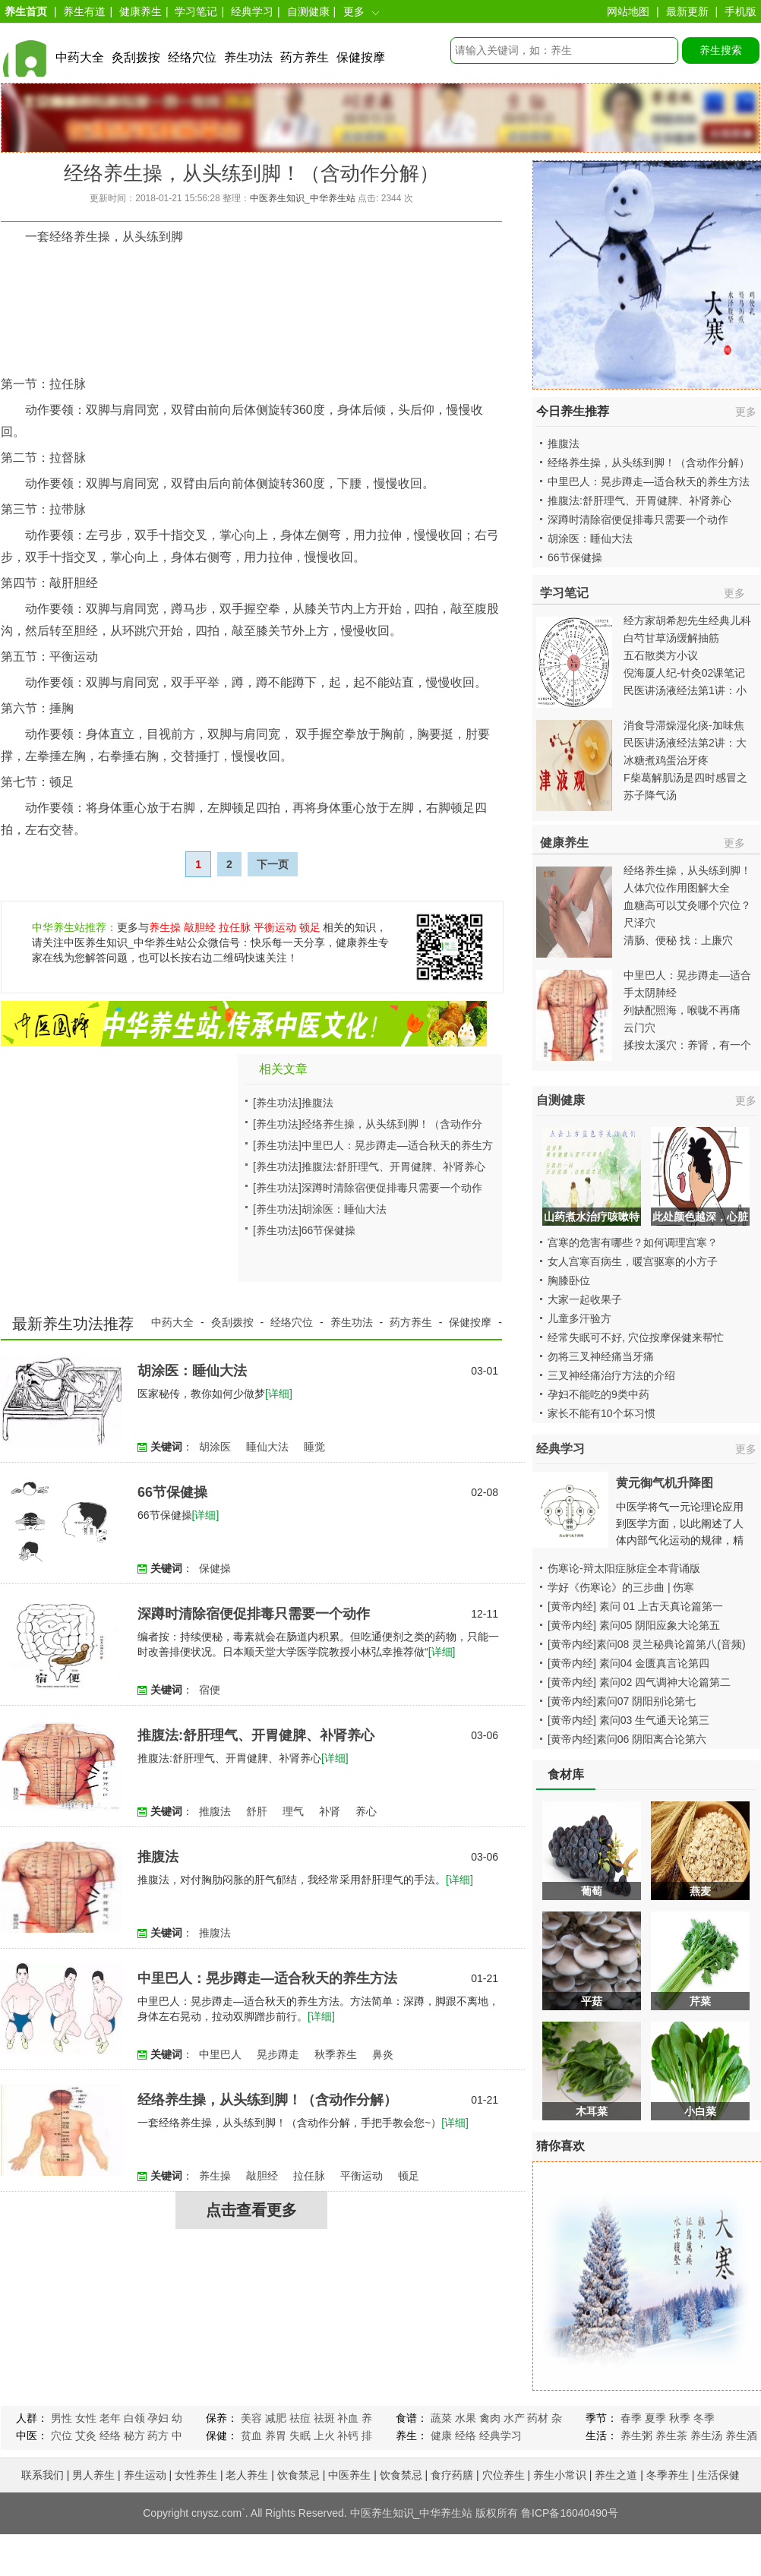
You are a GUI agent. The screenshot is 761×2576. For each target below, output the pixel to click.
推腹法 (317, 1103)
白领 (134, 2418)
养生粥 (636, 2435)
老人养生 (247, 2475)
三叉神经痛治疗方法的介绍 (611, 1375)
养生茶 (671, 2435)
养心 (366, 1811)
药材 (537, 2418)
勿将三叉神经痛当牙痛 (601, 1356)
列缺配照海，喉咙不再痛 (682, 1010)
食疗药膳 (452, 2475)
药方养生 (304, 57)
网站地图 (628, 11)
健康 (441, 2435)
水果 (465, 2418)
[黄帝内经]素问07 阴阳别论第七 (622, 1701)
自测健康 (308, 11)
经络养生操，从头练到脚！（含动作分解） (267, 2099)
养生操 (165, 927)
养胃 (275, 2435)
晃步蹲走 (278, 2054)
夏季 (655, 2418)
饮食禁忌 (298, 2475)
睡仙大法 (267, 1447)
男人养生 (93, 2475)
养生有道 (84, 11)
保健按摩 (360, 57)
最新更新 (687, 11)
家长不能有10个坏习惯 (601, 1413)
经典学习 (252, 11)
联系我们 (42, 2475)
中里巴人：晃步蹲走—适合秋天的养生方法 (267, 1978)
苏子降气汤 (650, 795)
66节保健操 (329, 1230)
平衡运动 (275, 927)
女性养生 (196, 2475)
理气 (293, 1811)
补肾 (329, 1811)
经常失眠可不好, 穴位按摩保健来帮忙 (636, 1337)
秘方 (134, 2435)
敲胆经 (200, 927)
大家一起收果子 (585, 1299)
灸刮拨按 (136, 57)
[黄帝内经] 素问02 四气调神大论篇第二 (639, 1682)
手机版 (740, 11)
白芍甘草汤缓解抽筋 (671, 638)
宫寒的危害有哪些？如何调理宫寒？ (633, 1242)
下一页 (273, 864)
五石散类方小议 (661, 655)
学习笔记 (196, 11)
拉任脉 (235, 927)
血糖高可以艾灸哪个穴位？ (687, 905)
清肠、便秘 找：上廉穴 (678, 940)
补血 (347, 2418)
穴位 (61, 2435)
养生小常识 (559, 2475)
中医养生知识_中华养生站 (302, 198)
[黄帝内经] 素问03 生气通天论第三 (628, 1720)
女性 (85, 2418)
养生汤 (706, 2435)
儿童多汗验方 (579, 1318)
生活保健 (718, 2475)
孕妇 (158, 2418)
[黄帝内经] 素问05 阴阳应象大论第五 (634, 1625)
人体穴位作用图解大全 (677, 888)
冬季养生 (667, 2475)
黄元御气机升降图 (664, 1482)
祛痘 (300, 2418)
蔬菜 (441, 2418)
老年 (110, 2418)
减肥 (275, 2418)
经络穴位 (192, 57)
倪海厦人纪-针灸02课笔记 (684, 673)
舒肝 (256, 1811)
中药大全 (79, 57)
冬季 (704, 2418)
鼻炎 (382, 2054)
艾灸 (85, 2435)
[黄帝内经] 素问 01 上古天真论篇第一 (635, 1606)
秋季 (679, 2418)
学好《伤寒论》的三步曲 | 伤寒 (621, 1587)
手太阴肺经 (650, 993)
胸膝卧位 (569, 1280)
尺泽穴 (639, 923)
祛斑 (324, 2418)
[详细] (278, 1393)
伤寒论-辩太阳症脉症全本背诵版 (624, 1568)
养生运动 (145, 2475)
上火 (324, 2435)
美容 (251, 2418)
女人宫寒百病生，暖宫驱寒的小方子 (633, 1261)
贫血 (251, 2435)
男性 (61, 2418)
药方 (158, 2435)
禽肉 (489, 2418)
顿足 (310, 927)
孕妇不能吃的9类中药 (598, 1394)
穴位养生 (503, 2475)
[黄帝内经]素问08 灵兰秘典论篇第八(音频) (647, 1644)
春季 (631, 2418)
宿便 (209, 1690)
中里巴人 (220, 2054)
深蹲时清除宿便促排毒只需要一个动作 (392, 1188)
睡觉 (314, 1447)
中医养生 (349, 2475)
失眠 (300, 2435)
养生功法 (248, 57)
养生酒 (741, 2435)
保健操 (215, 1568)
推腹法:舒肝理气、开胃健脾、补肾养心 (393, 1166)
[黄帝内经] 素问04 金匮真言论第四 (628, 1663)
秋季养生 (335, 2054)
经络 (110, 2435)
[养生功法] (277, 1103)
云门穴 (639, 1027)
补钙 (347, 2435)
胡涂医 (215, 1447)
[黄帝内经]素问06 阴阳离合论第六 (627, 1739)
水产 (514, 2418)
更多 (354, 11)
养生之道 (616, 2475)
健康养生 (140, 11)
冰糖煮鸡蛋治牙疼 (666, 760)
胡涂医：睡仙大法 (344, 1209)
